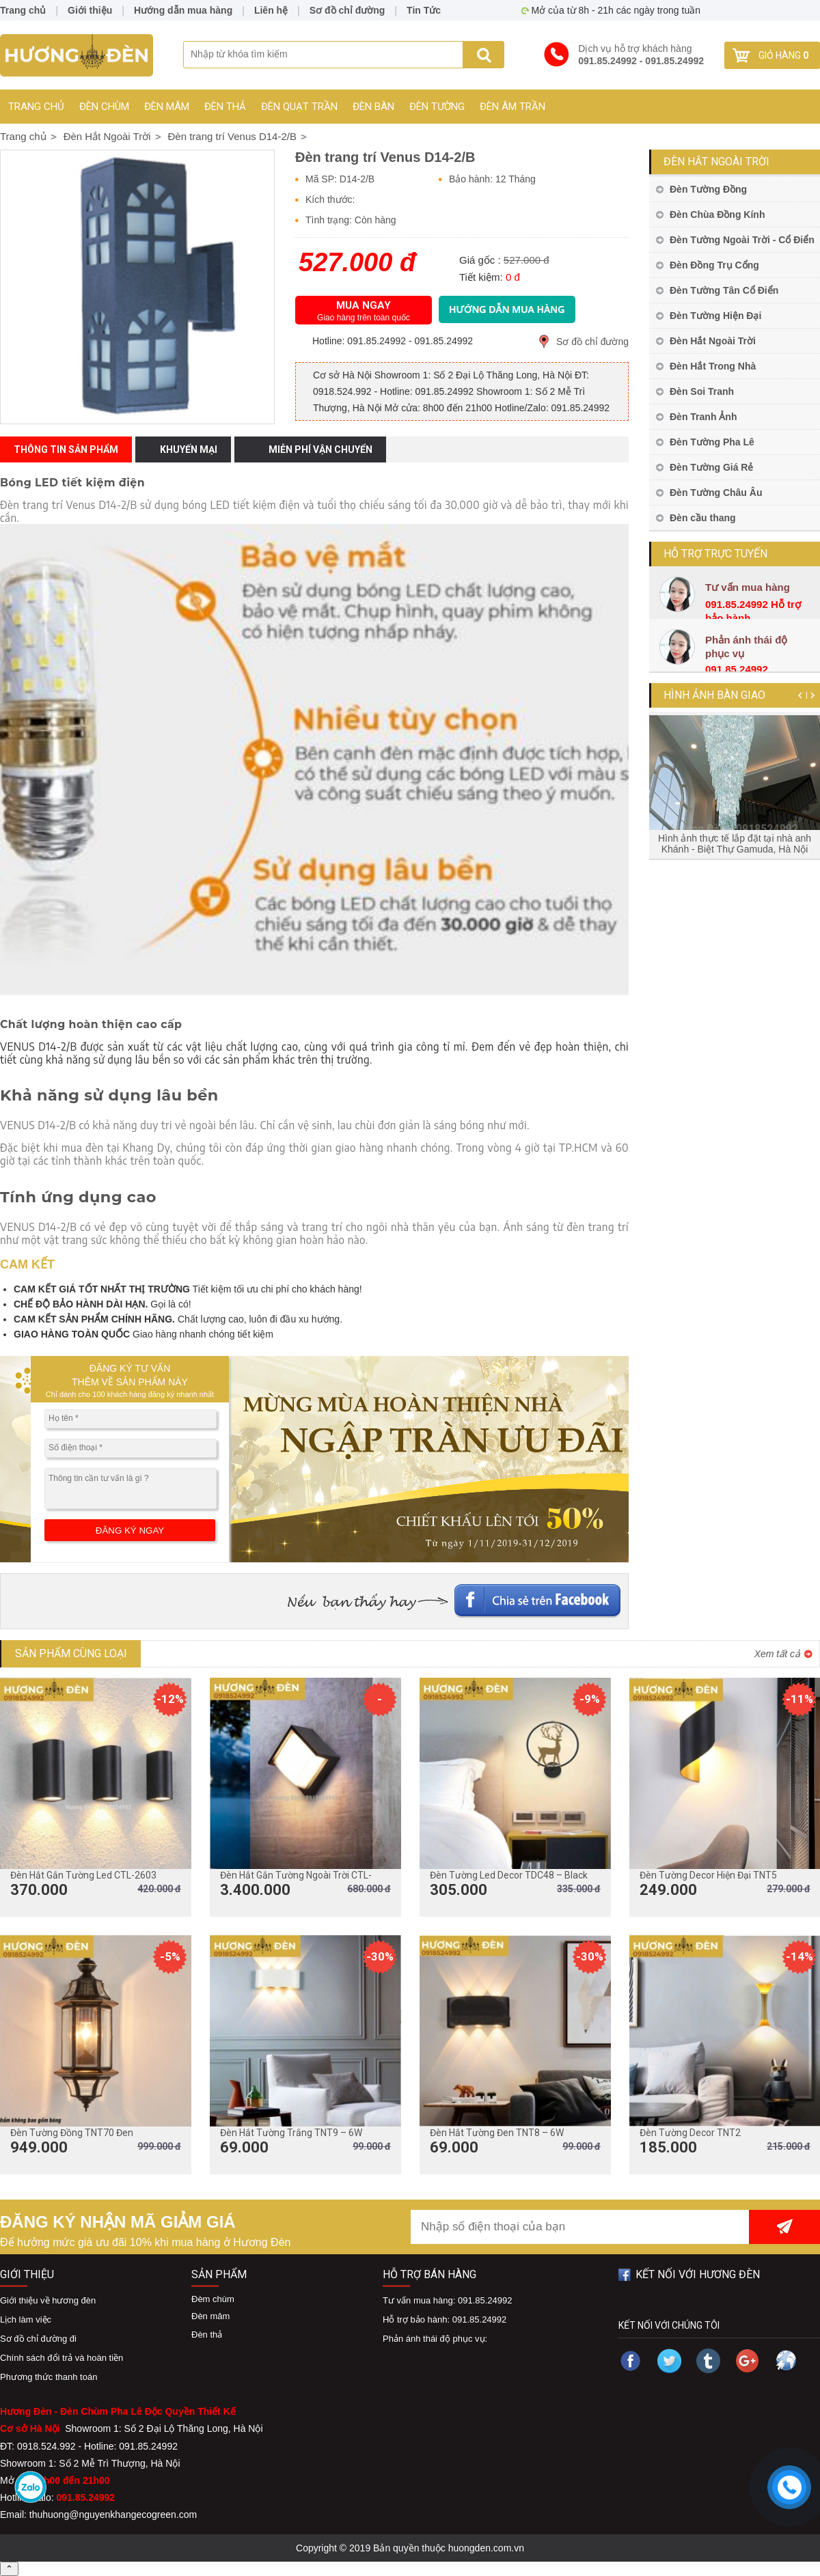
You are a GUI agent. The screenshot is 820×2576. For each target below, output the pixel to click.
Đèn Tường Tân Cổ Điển (724, 290)
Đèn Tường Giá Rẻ (711, 467)
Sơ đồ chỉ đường (592, 341)
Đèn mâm (166, 106)
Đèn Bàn (373, 106)
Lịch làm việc (25, 2319)
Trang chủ (36, 106)
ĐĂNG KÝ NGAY (130, 1530)
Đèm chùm (212, 2299)
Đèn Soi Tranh (702, 391)
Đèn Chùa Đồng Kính (717, 214)
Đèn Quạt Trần (299, 106)
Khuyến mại (188, 449)
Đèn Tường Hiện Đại (715, 315)
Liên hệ (271, 10)
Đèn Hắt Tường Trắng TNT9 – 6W (291, 2132)
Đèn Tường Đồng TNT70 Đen (71, 2132)
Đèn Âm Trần (512, 106)
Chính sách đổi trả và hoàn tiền (61, 2358)
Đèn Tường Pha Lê (712, 442)
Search (483, 55)
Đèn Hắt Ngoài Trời (716, 161)
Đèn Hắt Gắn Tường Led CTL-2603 (83, 1875)
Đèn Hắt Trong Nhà (713, 366)
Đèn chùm (104, 106)
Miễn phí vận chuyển (320, 449)
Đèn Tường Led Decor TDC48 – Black (509, 1875)
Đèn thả (225, 106)
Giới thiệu (90, 10)
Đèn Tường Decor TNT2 (690, 2132)
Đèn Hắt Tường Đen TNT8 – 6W (497, 2132)
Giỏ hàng (783, 55)
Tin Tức (424, 10)
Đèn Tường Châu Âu (716, 492)
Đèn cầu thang (703, 517)
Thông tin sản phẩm (66, 449)
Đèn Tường (437, 106)
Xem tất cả (777, 1653)
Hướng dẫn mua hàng (183, 10)
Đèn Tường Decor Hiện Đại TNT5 (708, 1875)
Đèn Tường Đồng (708, 189)
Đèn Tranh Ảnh (703, 416)
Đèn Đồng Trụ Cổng (714, 265)
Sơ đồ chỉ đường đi (38, 2338)
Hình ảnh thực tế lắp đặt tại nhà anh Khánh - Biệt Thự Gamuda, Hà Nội (734, 844)
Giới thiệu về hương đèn (48, 2300)
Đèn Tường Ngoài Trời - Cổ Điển (742, 239)
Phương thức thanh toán (48, 2377)
